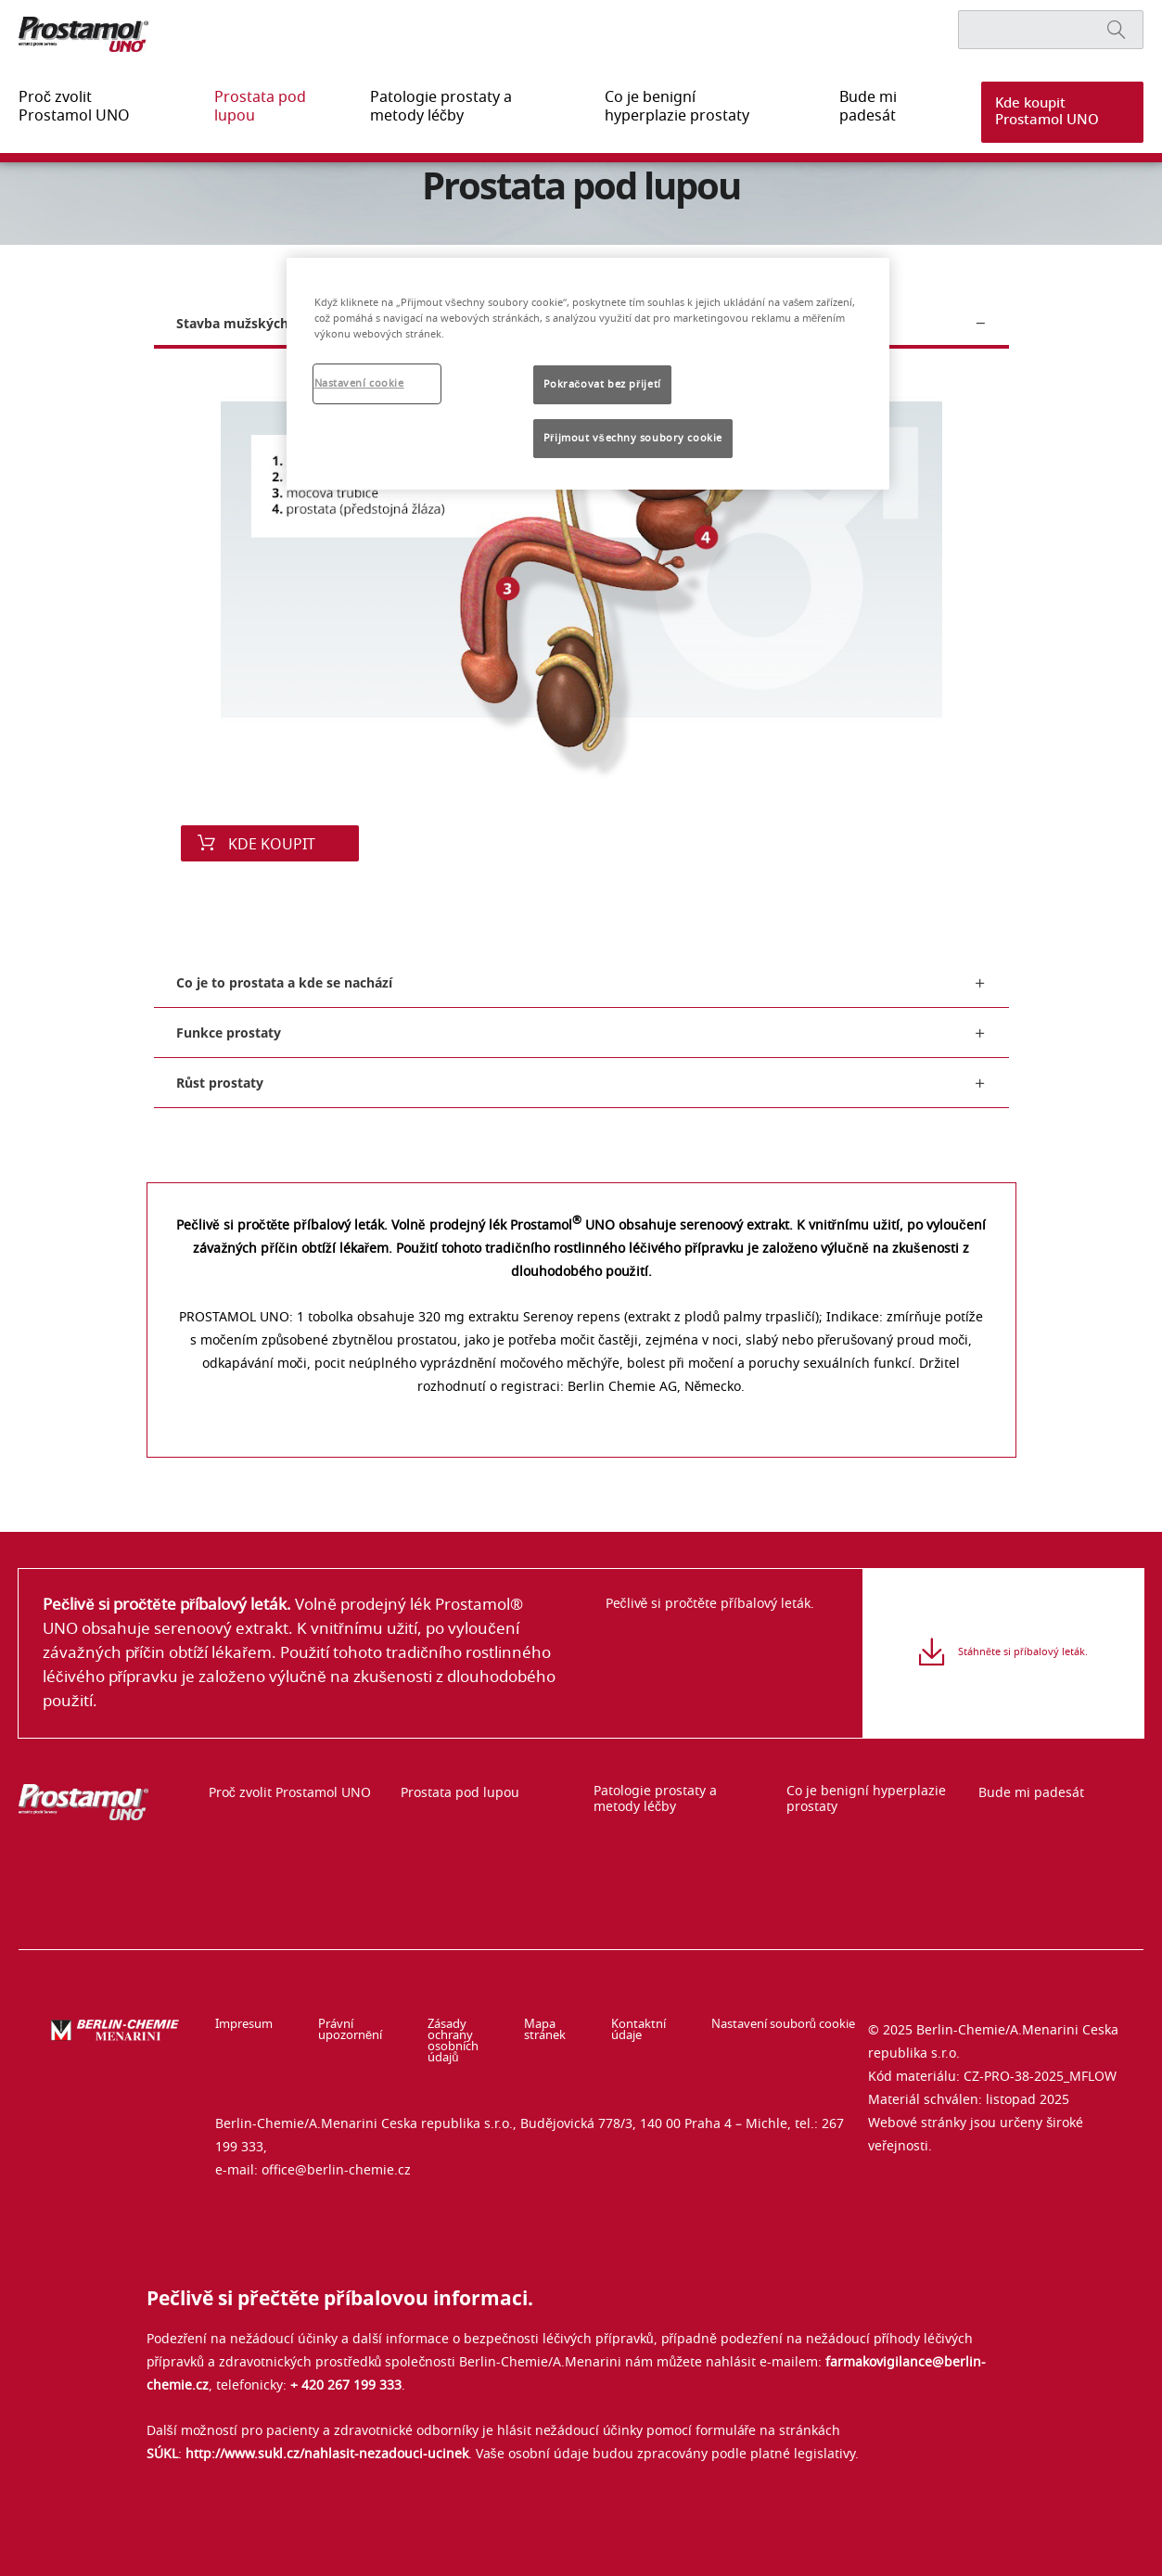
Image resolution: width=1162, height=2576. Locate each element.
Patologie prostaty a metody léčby (441, 106)
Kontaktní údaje (645, 2031)
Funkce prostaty (228, 1032)
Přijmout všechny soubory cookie (632, 438)
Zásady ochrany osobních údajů (454, 2031)
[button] (1049, 112)
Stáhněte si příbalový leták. (1023, 1665)
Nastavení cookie (359, 383)
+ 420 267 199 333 (346, 2363)
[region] (588, 374)
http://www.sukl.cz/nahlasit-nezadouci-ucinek (326, 2432)
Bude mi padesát (845, 106)
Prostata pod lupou (245, 106)
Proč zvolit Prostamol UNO (83, 106)
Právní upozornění (342, 2031)
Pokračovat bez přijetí (602, 384)
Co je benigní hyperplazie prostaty (665, 106)
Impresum (244, 2025)
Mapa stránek (560, 2031)
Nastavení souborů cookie (781, 2025)
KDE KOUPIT (269, 844)
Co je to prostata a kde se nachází (284, 982)
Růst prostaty (219, 1082)
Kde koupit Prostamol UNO (1041, 111)
